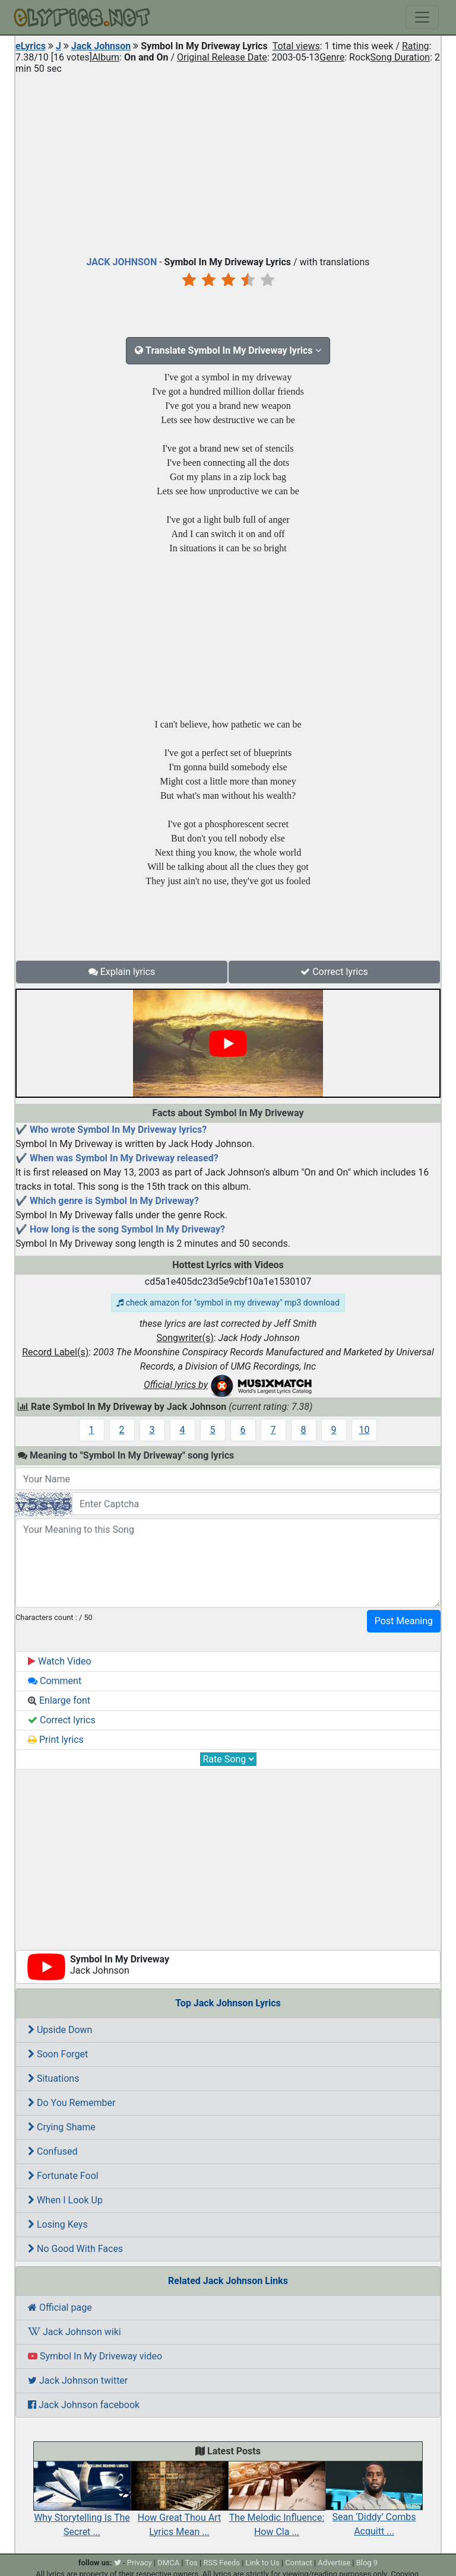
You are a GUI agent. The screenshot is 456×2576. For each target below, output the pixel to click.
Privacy (139, 2562)
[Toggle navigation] (422, 17)
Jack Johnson (101, 46)
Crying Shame (62, 2127)
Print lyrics (56, 1739)
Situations (53, 2078)
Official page (60, 2307)
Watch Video (59, 1661)
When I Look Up (65, 2200)
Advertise (334, 2562)
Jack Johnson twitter (78, 2380)
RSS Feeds (221, 2562)
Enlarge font (59, 1700)
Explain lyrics (122, 971)
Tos (191, 2562)
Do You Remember (71, 2102)
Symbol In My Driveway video (95, 2356)
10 (364, 1429)
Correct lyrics (334, 971)
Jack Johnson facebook (84, 2404)
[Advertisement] (228, 163)
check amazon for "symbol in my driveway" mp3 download (228, 1302)
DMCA (168, 2562)
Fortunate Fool (63, 2175)
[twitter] (117, 2562)
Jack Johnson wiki (74, 2331)
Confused (53, 2151)
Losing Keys (58, 2224)
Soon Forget (58, 2054)
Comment (54, 1680)
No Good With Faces (75, 2248)
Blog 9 (367, 2562)
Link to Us (263, 2562)
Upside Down (60, 2029)
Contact (298, 2562)
